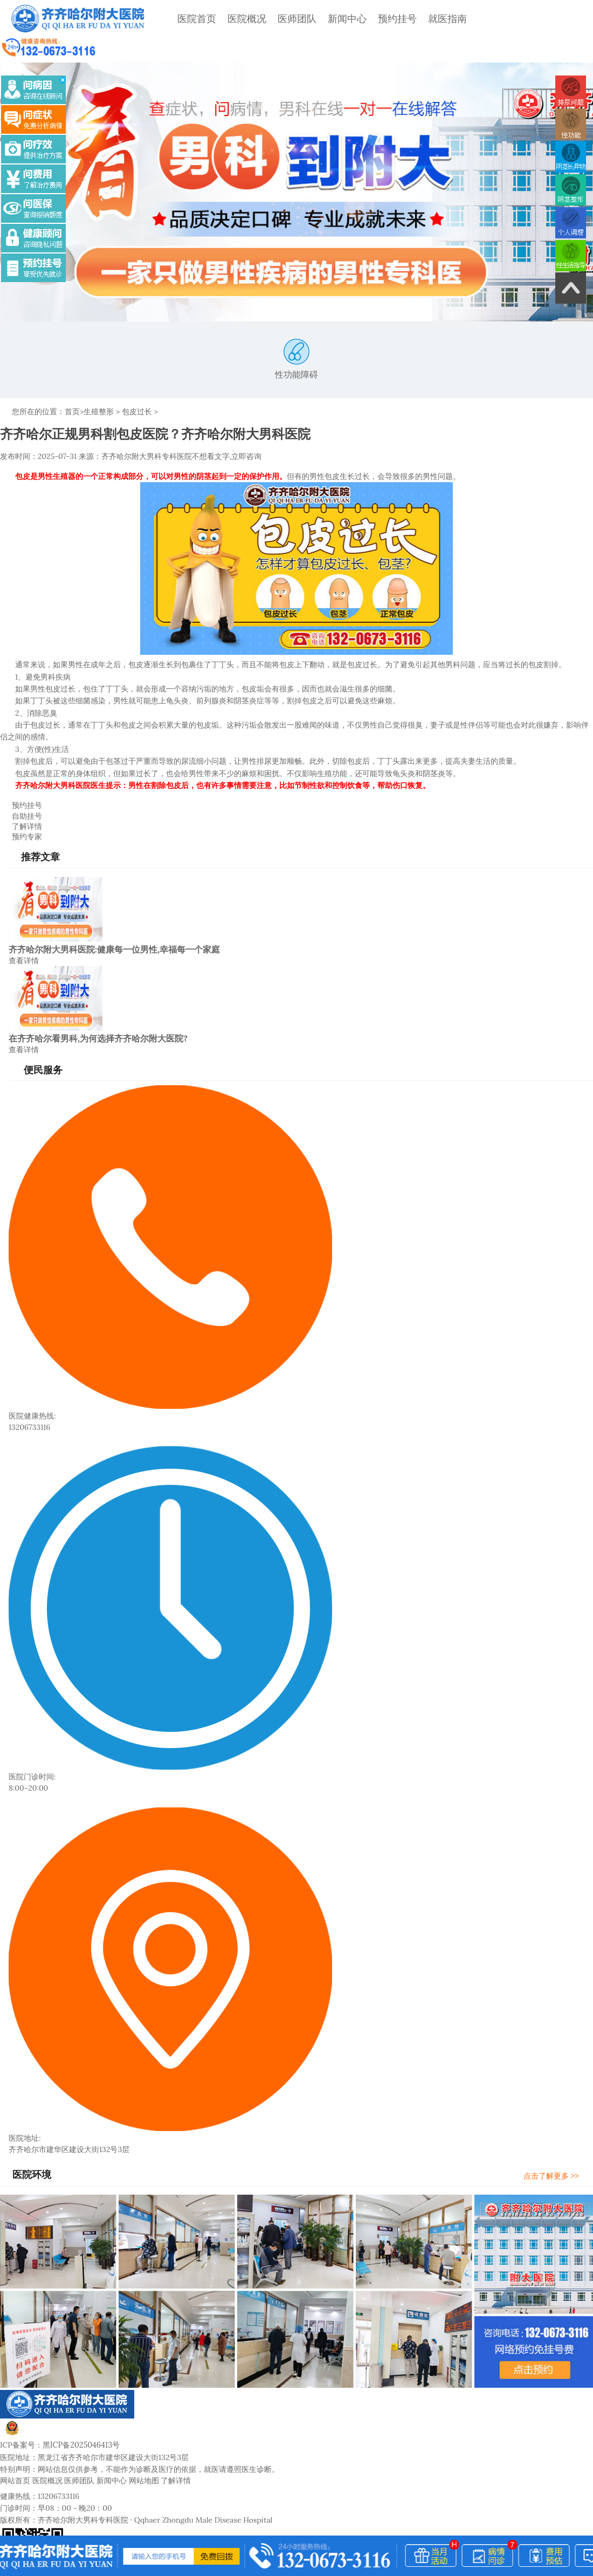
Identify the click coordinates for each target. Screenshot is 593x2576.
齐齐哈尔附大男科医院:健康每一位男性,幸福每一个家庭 (114, 922)
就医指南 (442, 18)
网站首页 (15, 2453)
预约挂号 (392, 18)
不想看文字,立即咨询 (227, 431)
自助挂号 (21, 790)
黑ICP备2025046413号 (81, 2418)
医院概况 (242, 18)
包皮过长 (137, 387)
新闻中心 (342, 18)
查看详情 (24, 934)
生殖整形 (99, 387)
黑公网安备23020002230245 (63, 2406)
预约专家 (21, 811)
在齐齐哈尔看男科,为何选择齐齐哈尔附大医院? (98, 1011)
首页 (72, 387)
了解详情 (21, 800)
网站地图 (144, 2453)
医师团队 (292, 18)
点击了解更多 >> (556, 2149)
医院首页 (192, 18)
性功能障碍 (296, 334)
